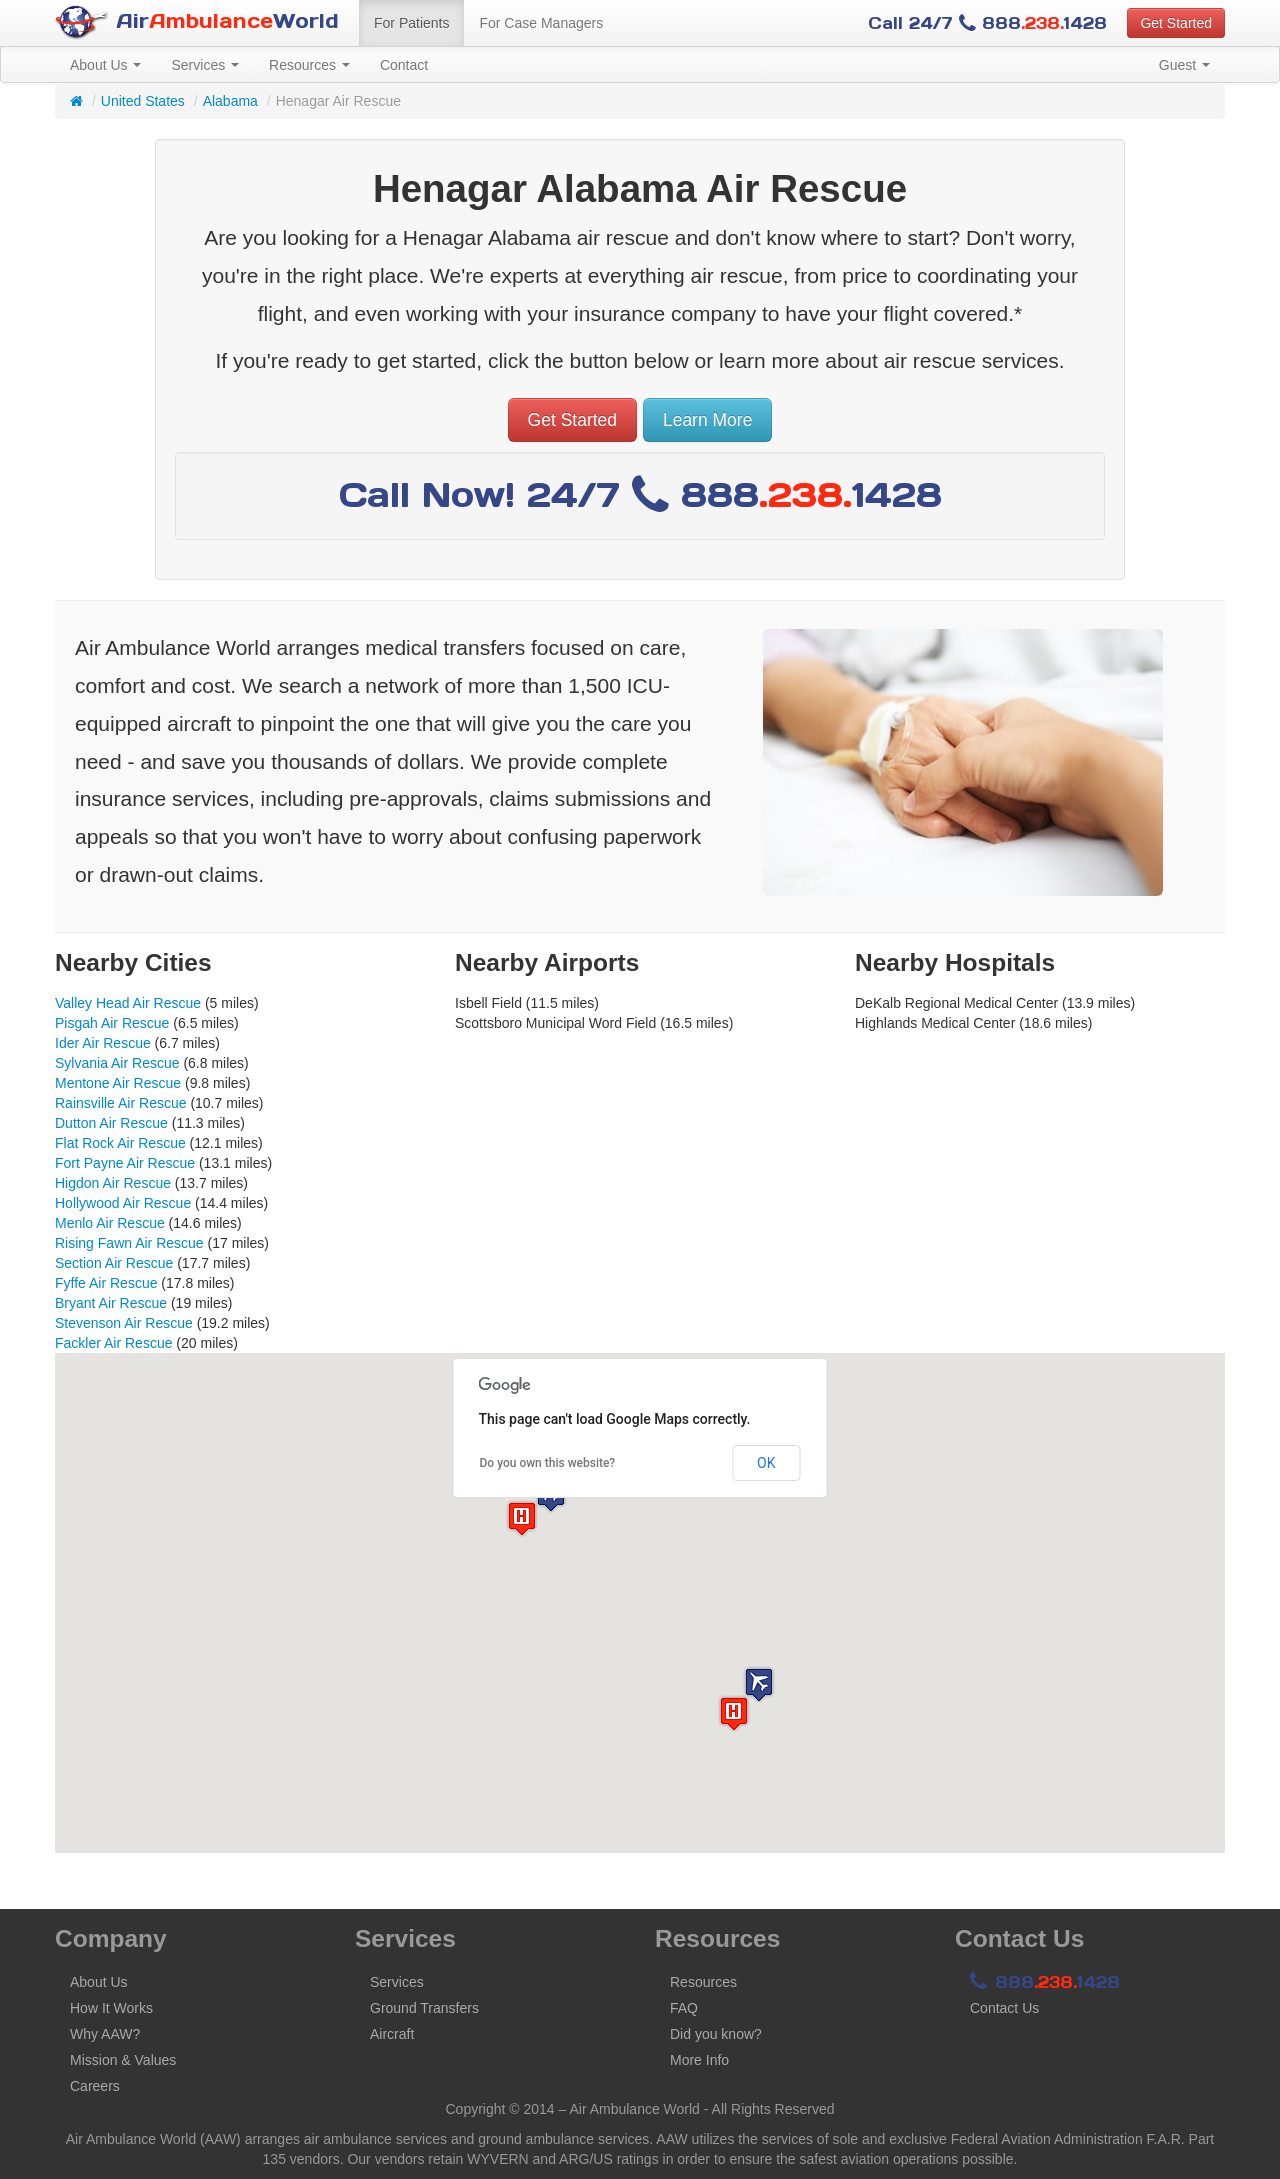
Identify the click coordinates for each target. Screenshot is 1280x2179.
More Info (699, 2060)
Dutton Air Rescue (111, 1123)
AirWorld (197, 22)
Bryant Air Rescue (111, 1303)
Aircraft (392, 2034)
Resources (309, 65)
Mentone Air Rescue (118, 1083)
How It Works (111, 2008)
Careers (95, 2086)
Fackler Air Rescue (113, 1343)
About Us (105, 65)
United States (143, 101)
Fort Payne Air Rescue (125, 1163)
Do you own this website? (548, 1463)
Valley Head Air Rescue (128, 1003)
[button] (759, 1684)
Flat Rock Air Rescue (120, 1143)
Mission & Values (123, 2060)
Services (205, 65)
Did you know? (716, 2034)
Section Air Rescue (114, 1263)
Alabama (230, 101)
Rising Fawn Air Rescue (129, 1243)
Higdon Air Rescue (113, 1183)
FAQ (684, 2008)
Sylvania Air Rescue (117, 1063)
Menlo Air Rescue (110, 1223)
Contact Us (1004, 2008)
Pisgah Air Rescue (112, 1023)
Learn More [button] (708, 420)
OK (766, 1463)
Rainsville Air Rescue (121, 1103)
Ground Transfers (424, 2008)
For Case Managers (541, 23)
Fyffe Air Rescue (106, 1283)
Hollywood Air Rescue (123, 1203)
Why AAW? (105, 2034)
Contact (404, 65)
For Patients (411, 23)
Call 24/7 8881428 (987, 23)
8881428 (1045, 1982)
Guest (1184, 65)
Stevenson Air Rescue (124, 1323)
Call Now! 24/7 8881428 (640, 494)
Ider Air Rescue (103, 1043)
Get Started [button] (1176, 23)
